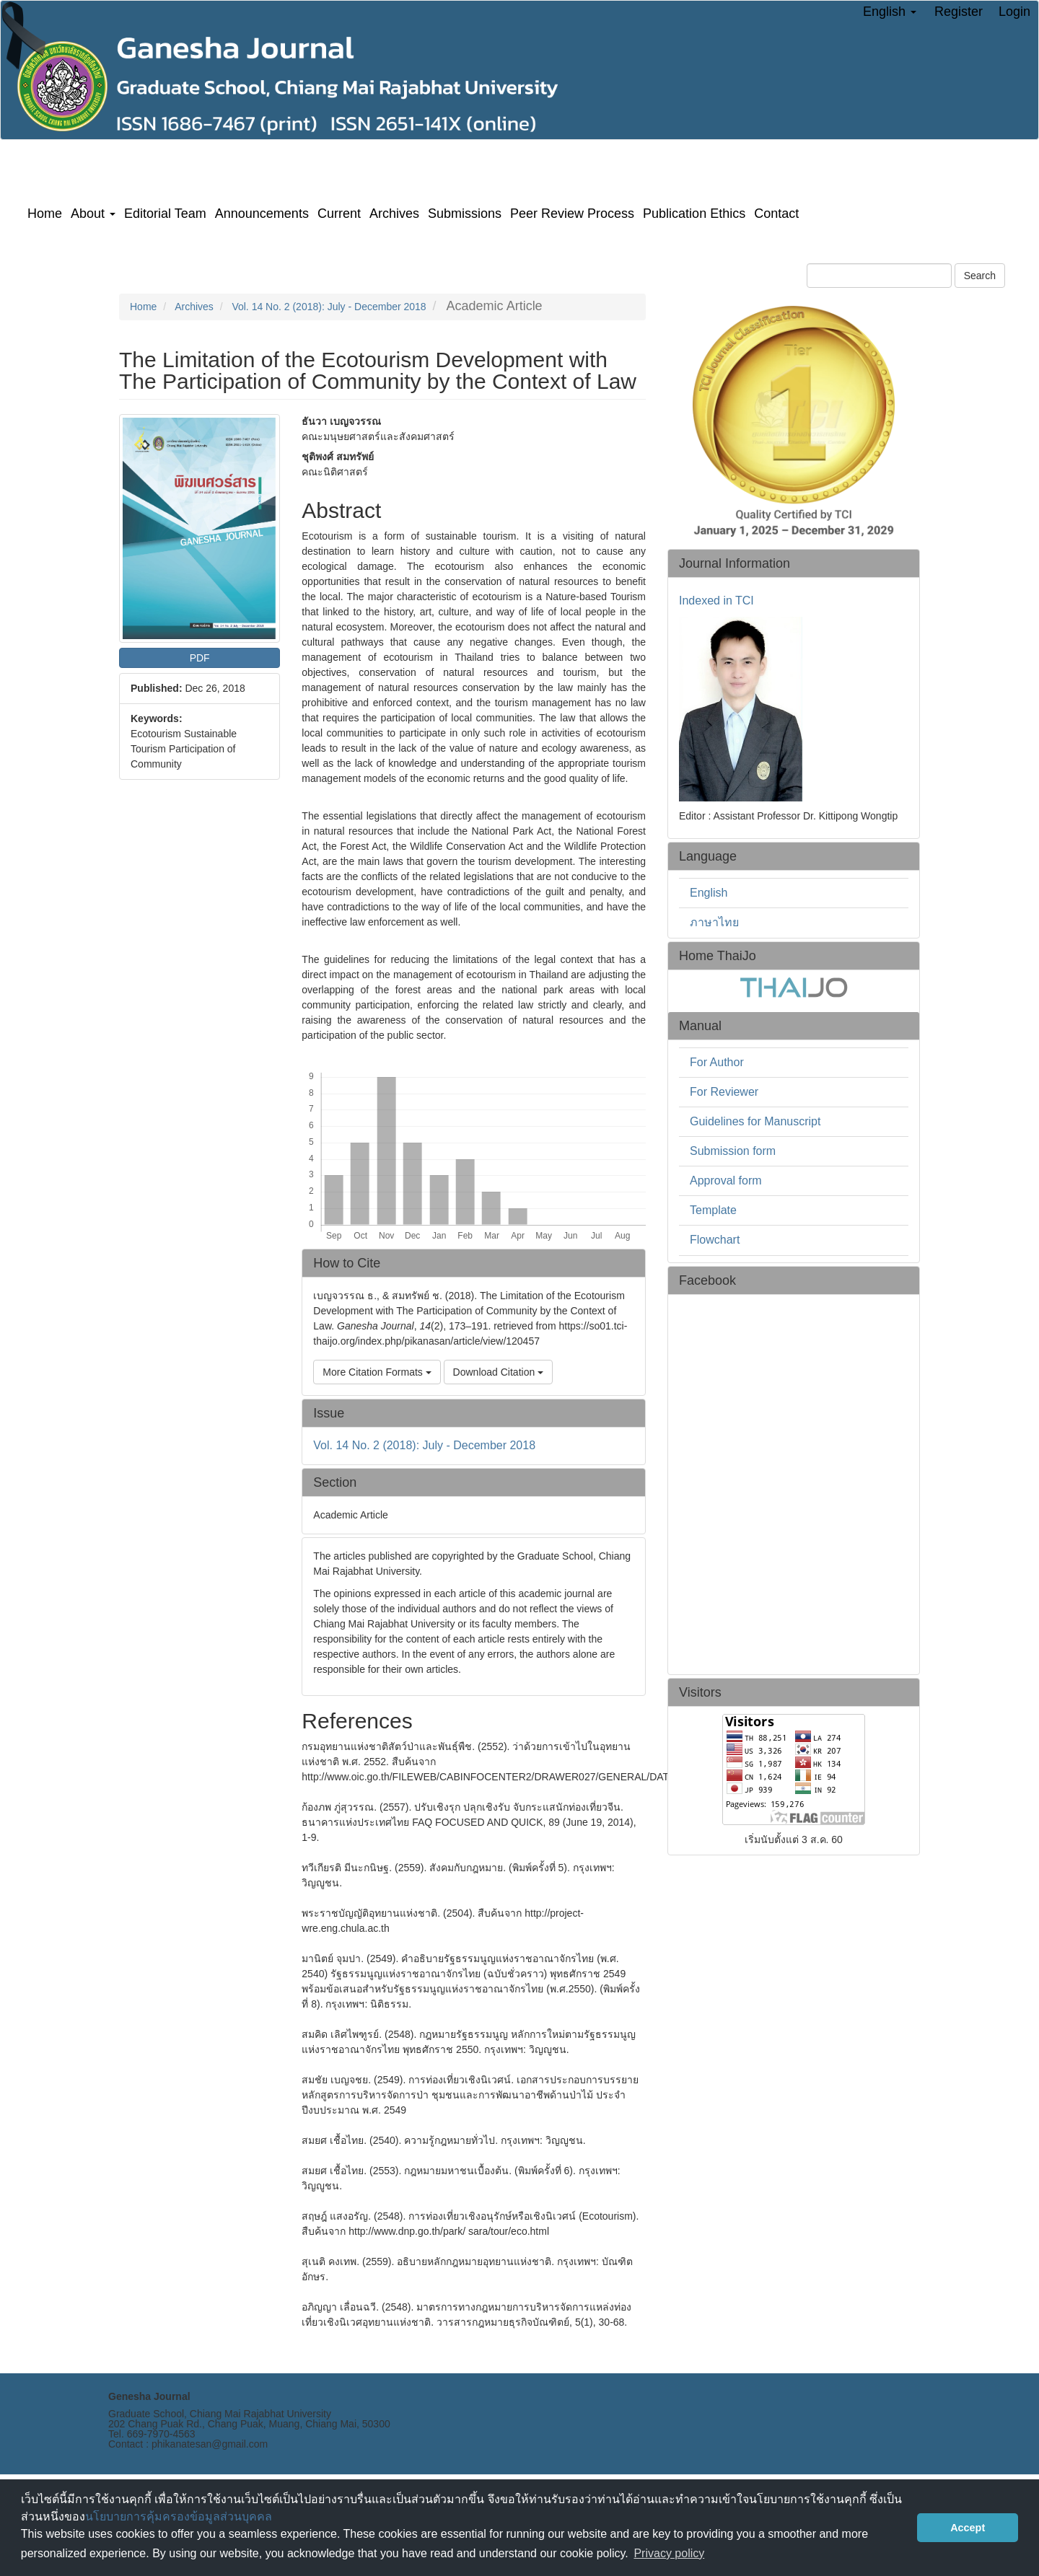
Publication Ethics (694, 213)
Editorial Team (165, 213)
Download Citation (498, 1372)
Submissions (464, 213)
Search (980, 275)
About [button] (93, 213)
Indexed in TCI (716, 601)
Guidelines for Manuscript (755, 1121)
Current (339, 213)
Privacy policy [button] (669, 2553)
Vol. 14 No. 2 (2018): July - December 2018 (329, 306)
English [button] (889, 11)
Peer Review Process (572, 213)
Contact (776, 213)
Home (44, 213)
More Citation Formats (377, 1372)
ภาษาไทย (714, 922)
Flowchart (715, 1240)
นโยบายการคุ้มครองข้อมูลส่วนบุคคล (178, 2516)
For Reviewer (724, 1092)
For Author (717, 1062)
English (708, 893)
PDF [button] (200, 658)
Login (1014, 11)
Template (713, 1210)
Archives (394, 213)
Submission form (733, 1151)
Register (958, 11)
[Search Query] (879, 275)
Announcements (262, 213)
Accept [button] (967, 2527)
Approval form (726, 1180)
